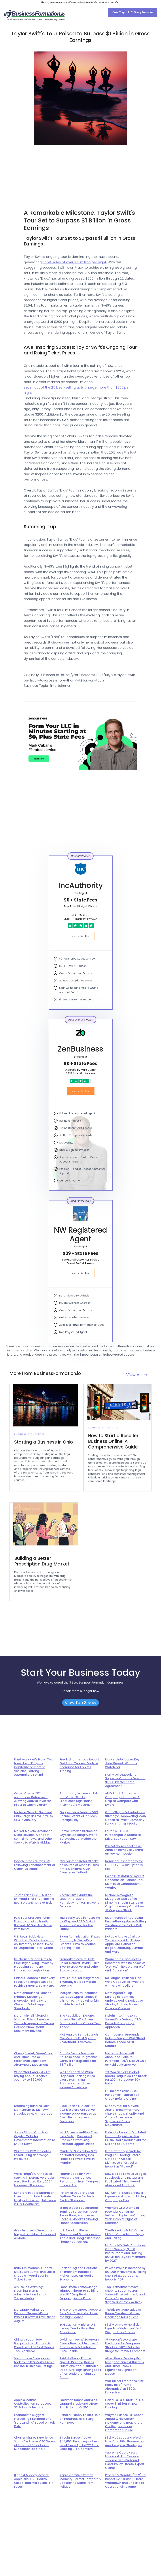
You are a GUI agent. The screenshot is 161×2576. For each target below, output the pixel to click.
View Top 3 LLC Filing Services (133, 12)
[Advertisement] (80, 183)
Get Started (80, 935)
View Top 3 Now (80, 1710)
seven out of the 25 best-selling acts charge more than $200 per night (77, 397)
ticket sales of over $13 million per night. (74, 269)
